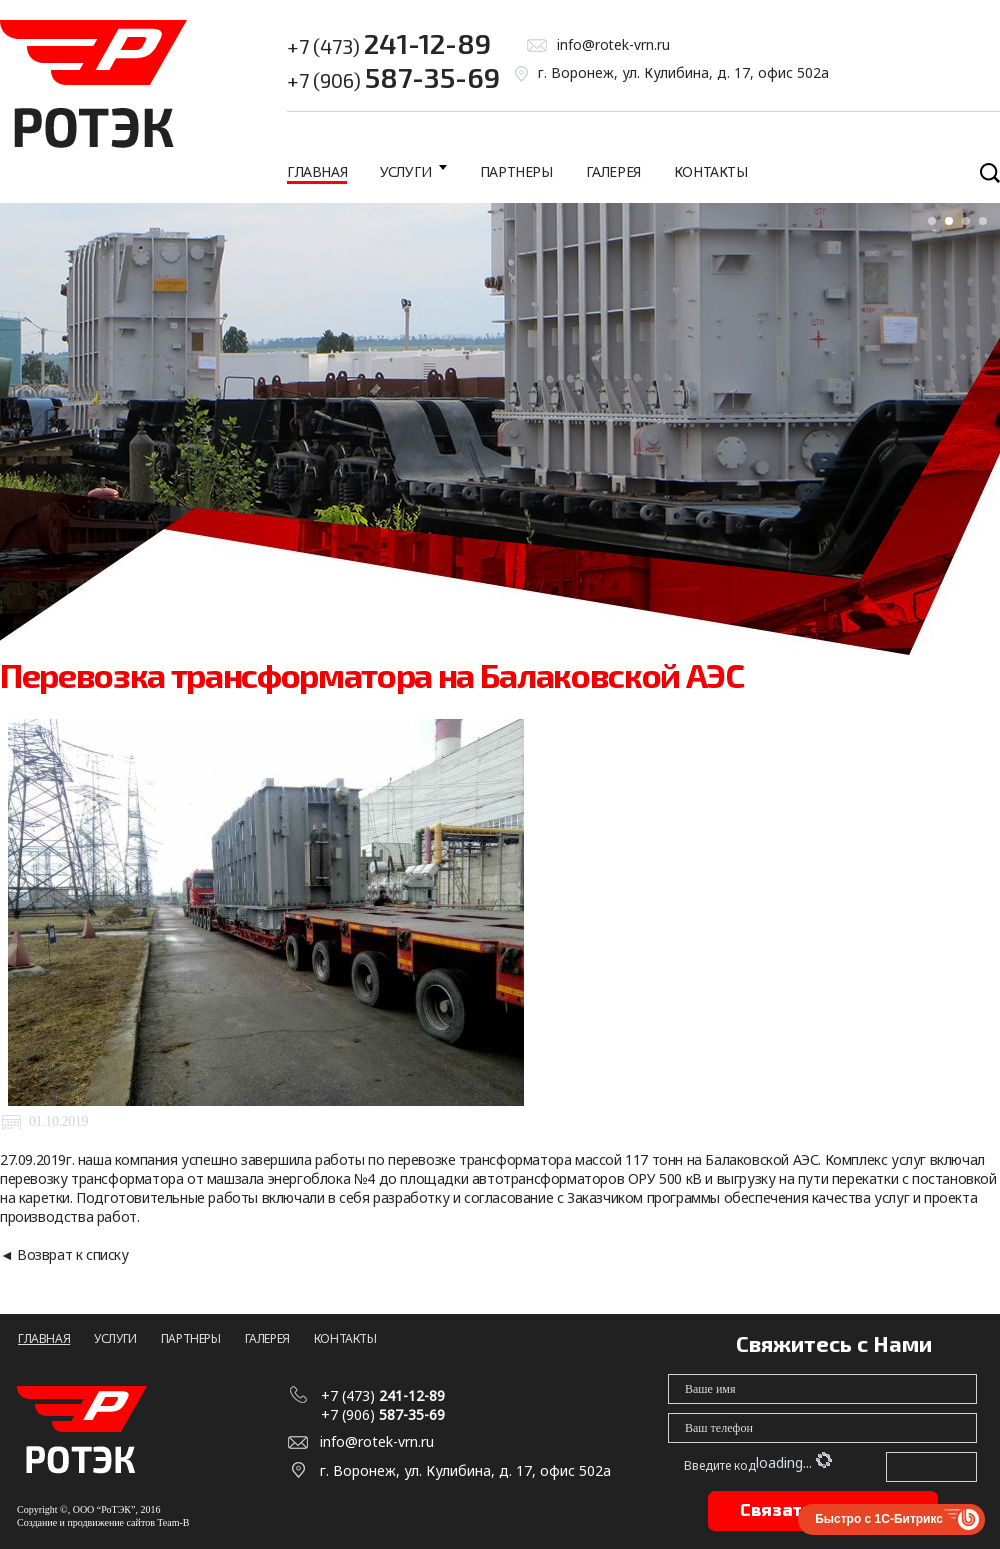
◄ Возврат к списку (64, 1254)
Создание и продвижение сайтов (86, 1522)
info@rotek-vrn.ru (613, 44)
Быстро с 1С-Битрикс (879, 1519)
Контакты (711, 171)
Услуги (406, 171)
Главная (317, 171)
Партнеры (516, 171)
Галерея (613, 171)
